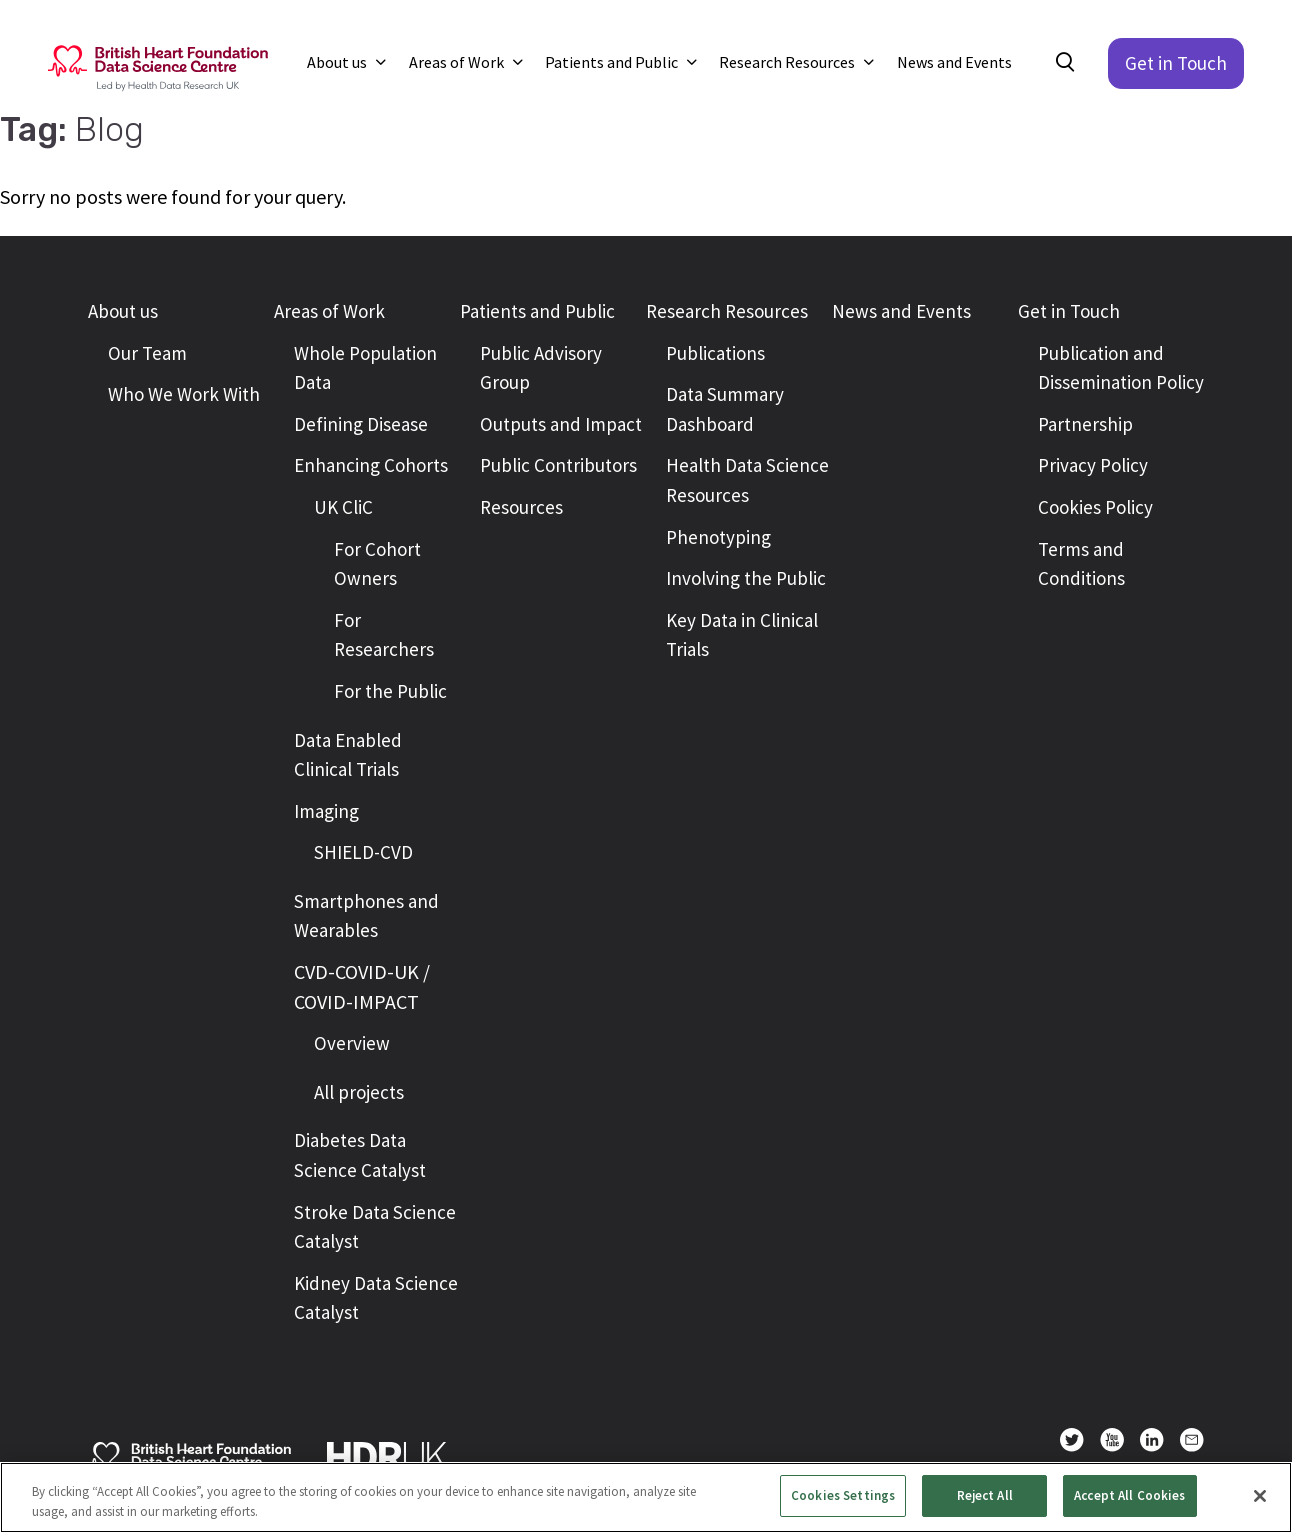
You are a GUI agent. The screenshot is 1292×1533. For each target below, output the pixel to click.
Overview (352, 1043)
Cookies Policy (1095, 507)
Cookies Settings (843, 1495)
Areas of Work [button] (458, 62)
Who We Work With (184, 394)
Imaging (326, 811)
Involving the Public (746, 578)
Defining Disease (361, 424)
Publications (715, 353)
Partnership (1085, 424)
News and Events (954, 62)
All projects (359, 1092)
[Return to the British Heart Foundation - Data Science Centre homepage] (158, 66)
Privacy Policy (1093, 465)
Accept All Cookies (1129, 1495)
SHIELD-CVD (363, 852)
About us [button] (338, 62)
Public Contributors (558, 465)
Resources (521, 507)
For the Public (390, 691)
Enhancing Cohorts (371, 465)
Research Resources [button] (788, 62)
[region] (646, 1497)
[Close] (1260, 1496)
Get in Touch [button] (1069, 311)
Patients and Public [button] (613, 62)
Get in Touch (1176, 63)
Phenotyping (718, 537)
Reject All (985, 1495)
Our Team (147, 353)
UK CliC (343, 507)
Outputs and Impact (561, 424)
